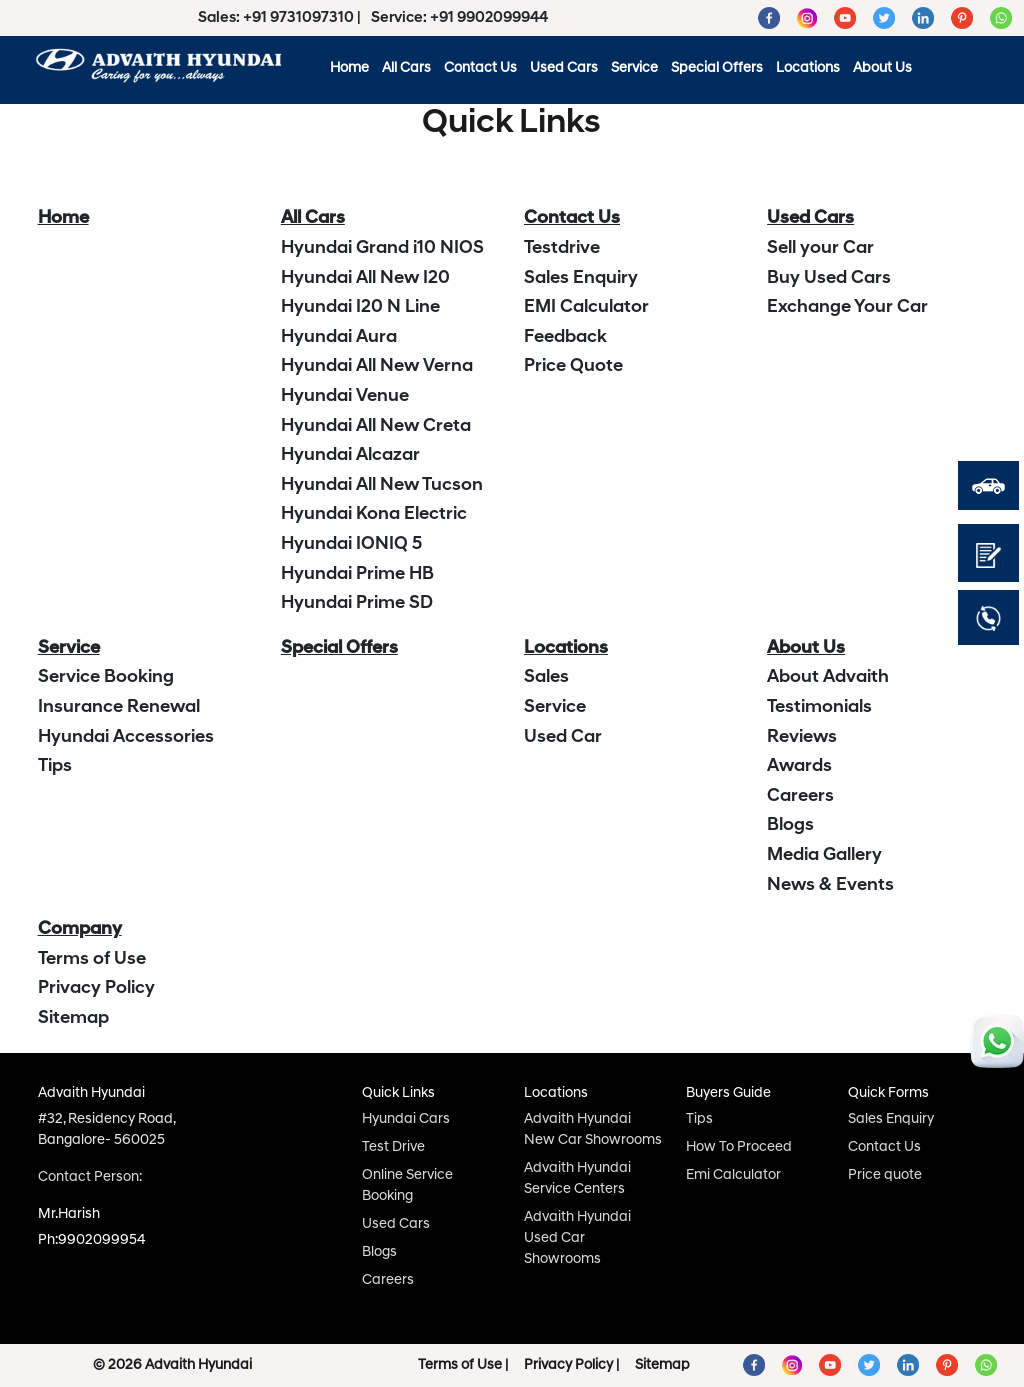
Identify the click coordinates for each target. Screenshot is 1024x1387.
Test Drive (393, 1147)
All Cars (406, 68)
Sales (546, 677)
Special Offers (717, 68)
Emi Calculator (733, 1175)
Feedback (565, 337)
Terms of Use (92, 959)
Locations (808, 68)
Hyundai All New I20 (365, 278)
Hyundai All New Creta (376, 426)
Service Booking (106, 677)
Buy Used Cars (829, 278)
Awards (799, 766)
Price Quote (573, 366)
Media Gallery (824, 855)
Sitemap (73, 1018)
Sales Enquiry (581, 278)
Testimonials (819, 707)
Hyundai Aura (339, 337)
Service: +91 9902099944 (459, 18)
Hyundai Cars (406, 1119)
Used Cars (564, 68)
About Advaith (828, 677)
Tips (55, 766)
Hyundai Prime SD (357, 603)
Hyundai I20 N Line (360, 307)
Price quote (885, 1175)
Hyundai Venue (345, 396)
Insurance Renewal (119, 707)
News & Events (830, 885)
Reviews (802, 737)
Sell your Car (820, 248)
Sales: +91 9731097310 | (281, 18)
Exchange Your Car (847, 307)
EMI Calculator (586, 307)
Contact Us (480, 68)
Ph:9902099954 (92, 1240)
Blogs (790, 825)
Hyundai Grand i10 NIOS (382, 248)
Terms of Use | (463, 1365)
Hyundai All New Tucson (382, 485)
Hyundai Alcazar (350, 455)
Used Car (563, 737)
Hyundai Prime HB (357, 574)
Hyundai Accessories (126, 737)
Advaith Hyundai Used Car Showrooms (577, 1238)
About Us (882, 68)
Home (349, 68)
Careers (800, 796)
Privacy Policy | (571, 1365)
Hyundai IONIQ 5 (351, 544)
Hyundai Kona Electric (374, 514)
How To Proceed (739, 1147)
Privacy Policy (96, 988)
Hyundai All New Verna (377, 366)
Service (634, 68)
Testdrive (562, 248)
